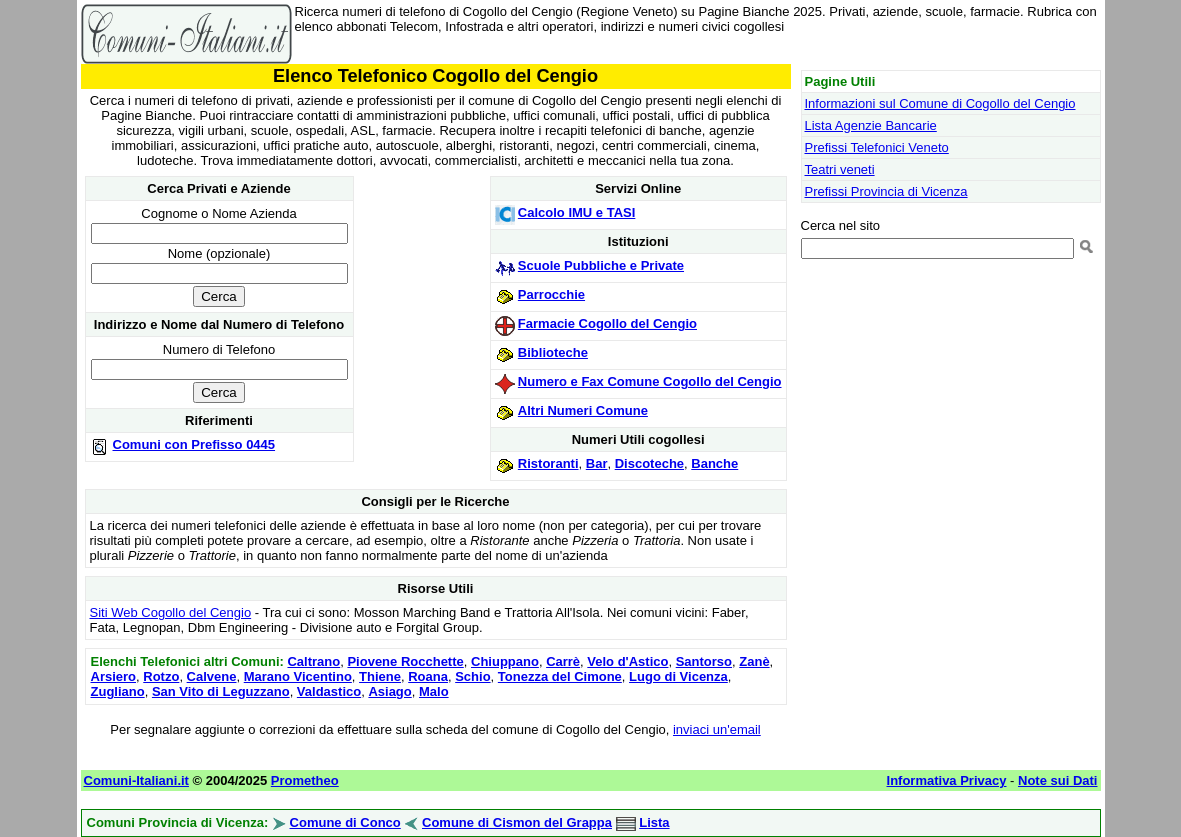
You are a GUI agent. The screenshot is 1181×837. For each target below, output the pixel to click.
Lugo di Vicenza (678, 676)
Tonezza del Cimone (560, 676)
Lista (654, 822)
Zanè (754, 661)
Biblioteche (553, 352)
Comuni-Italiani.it (136, 780)
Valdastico (329, 691)
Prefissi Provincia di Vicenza (886, 191)
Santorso (704, 661)
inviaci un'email (717, 729)
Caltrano (313, 661)
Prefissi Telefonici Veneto (877, 147)
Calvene (212, 676)
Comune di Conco (345, 822)
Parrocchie (551, 294)
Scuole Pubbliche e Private (601, 265)
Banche (714, 463)
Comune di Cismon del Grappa (517, 822)
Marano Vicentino (298, 676)
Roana (428, 676)
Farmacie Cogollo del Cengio (607, 323)
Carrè (563, 661)
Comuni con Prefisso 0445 (194, 444)
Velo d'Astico (627, 661)
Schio (472, 676)
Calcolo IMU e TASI (577, 212)
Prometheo (305, 780)
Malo (434, 691)
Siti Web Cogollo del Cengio (171, 612)
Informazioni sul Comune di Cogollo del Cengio (940, 103)
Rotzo (161, 676)
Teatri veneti (840, 169)
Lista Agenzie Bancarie (871, 125)
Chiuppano (505, 661)
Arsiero (114, 676)
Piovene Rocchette (405, 661)
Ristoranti (548, 463)
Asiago (389, 691)
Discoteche (649, 463)
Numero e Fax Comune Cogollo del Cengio (650, 381)
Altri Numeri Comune (583, 410)
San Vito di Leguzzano (221, 691)
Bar (597, 463)
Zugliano (118, 691)
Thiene (380, 676)
